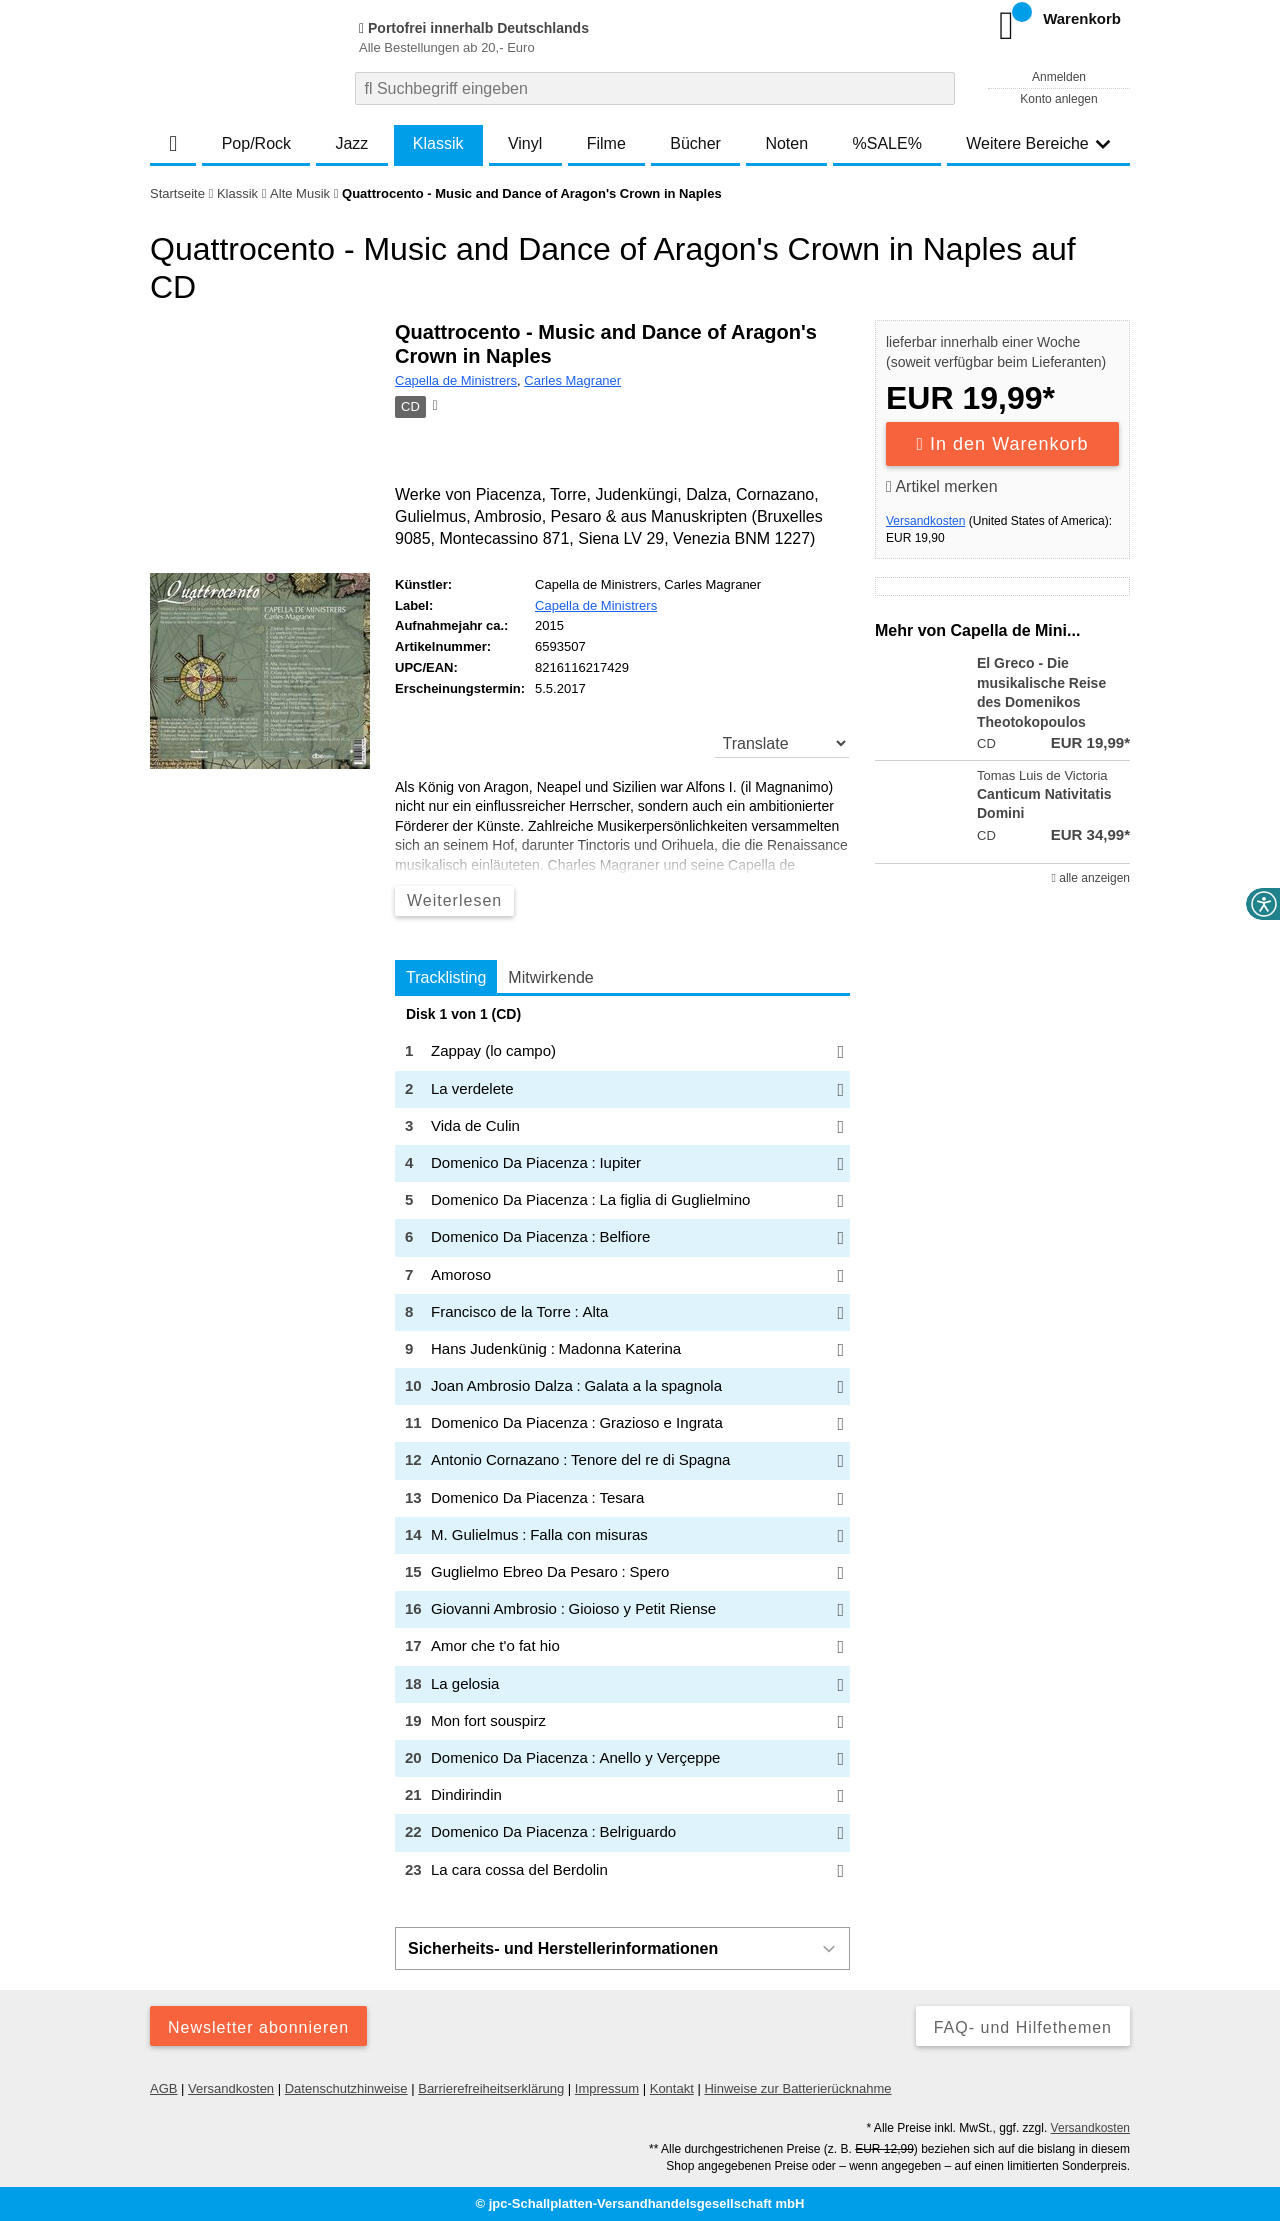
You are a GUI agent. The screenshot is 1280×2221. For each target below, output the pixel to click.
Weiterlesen (454, 900)
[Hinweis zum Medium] (433, 407)
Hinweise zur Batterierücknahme (797, 2088)
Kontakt (672, 2088)
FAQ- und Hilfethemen (1023, 2027)
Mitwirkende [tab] (550, 977)
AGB (163, 2088)
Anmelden (1059, 77)
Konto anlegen (1058, 99)
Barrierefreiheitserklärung (491, 2088)
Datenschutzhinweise (346, 2088)
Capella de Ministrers (456, 380)
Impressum (607, 2088)
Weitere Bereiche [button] (1038, 143)
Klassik (438, 143)
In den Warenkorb (1003, 444)
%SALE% (887, 143)
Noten (786, 143)
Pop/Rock (256, 143)
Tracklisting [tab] (446, 977)
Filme (606, 143)
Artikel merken (942, 486)
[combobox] (655, 88)
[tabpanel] (622, 1448)
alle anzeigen (1091, 878)
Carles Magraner (572, 380)
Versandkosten (925, 521)
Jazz (351, 143)
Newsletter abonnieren (258, 2027)
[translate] (782, 743)
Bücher (695, 143)
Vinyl (525, 143)
